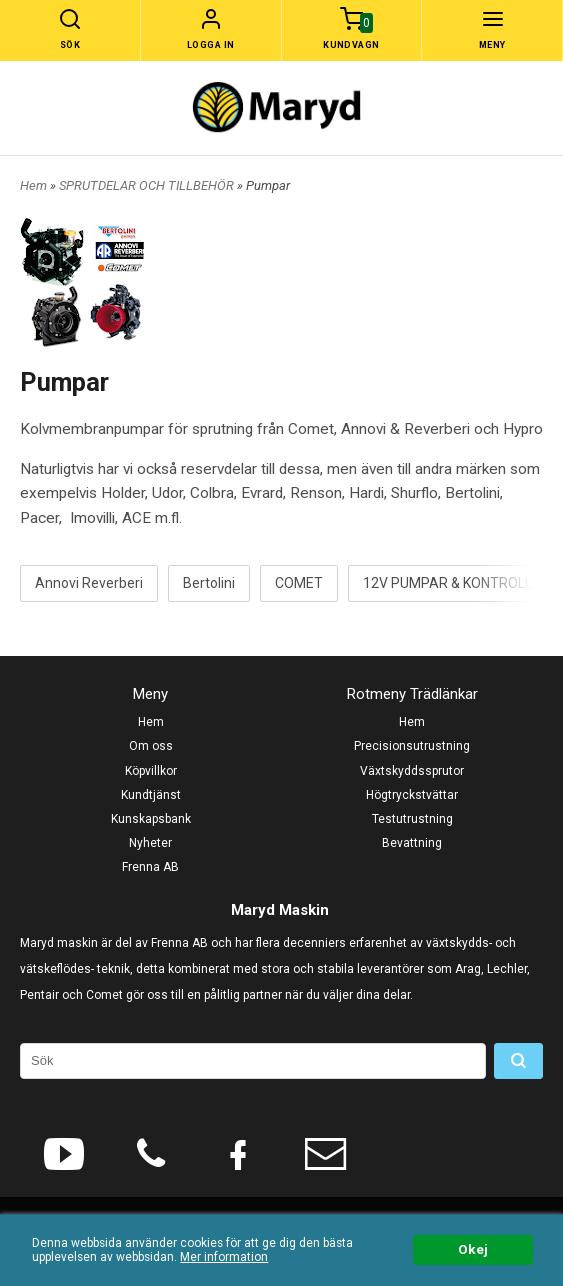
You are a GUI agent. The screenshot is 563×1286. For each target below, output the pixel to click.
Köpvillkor (151, 771)
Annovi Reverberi (89, 583)
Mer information (224, 1257)
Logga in (211, 45)
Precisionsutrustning (412, 746)
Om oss (151, 746)
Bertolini (209, 583)
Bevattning (412, 843)
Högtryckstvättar (412, 795)
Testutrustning (412, 819)
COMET (299, 583)
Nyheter (150, 843)
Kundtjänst (151, 795)
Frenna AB (150, 867)
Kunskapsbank (151, 819)
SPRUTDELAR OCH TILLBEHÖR (148, 185)
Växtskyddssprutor (412, 771)
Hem (33, 185)
